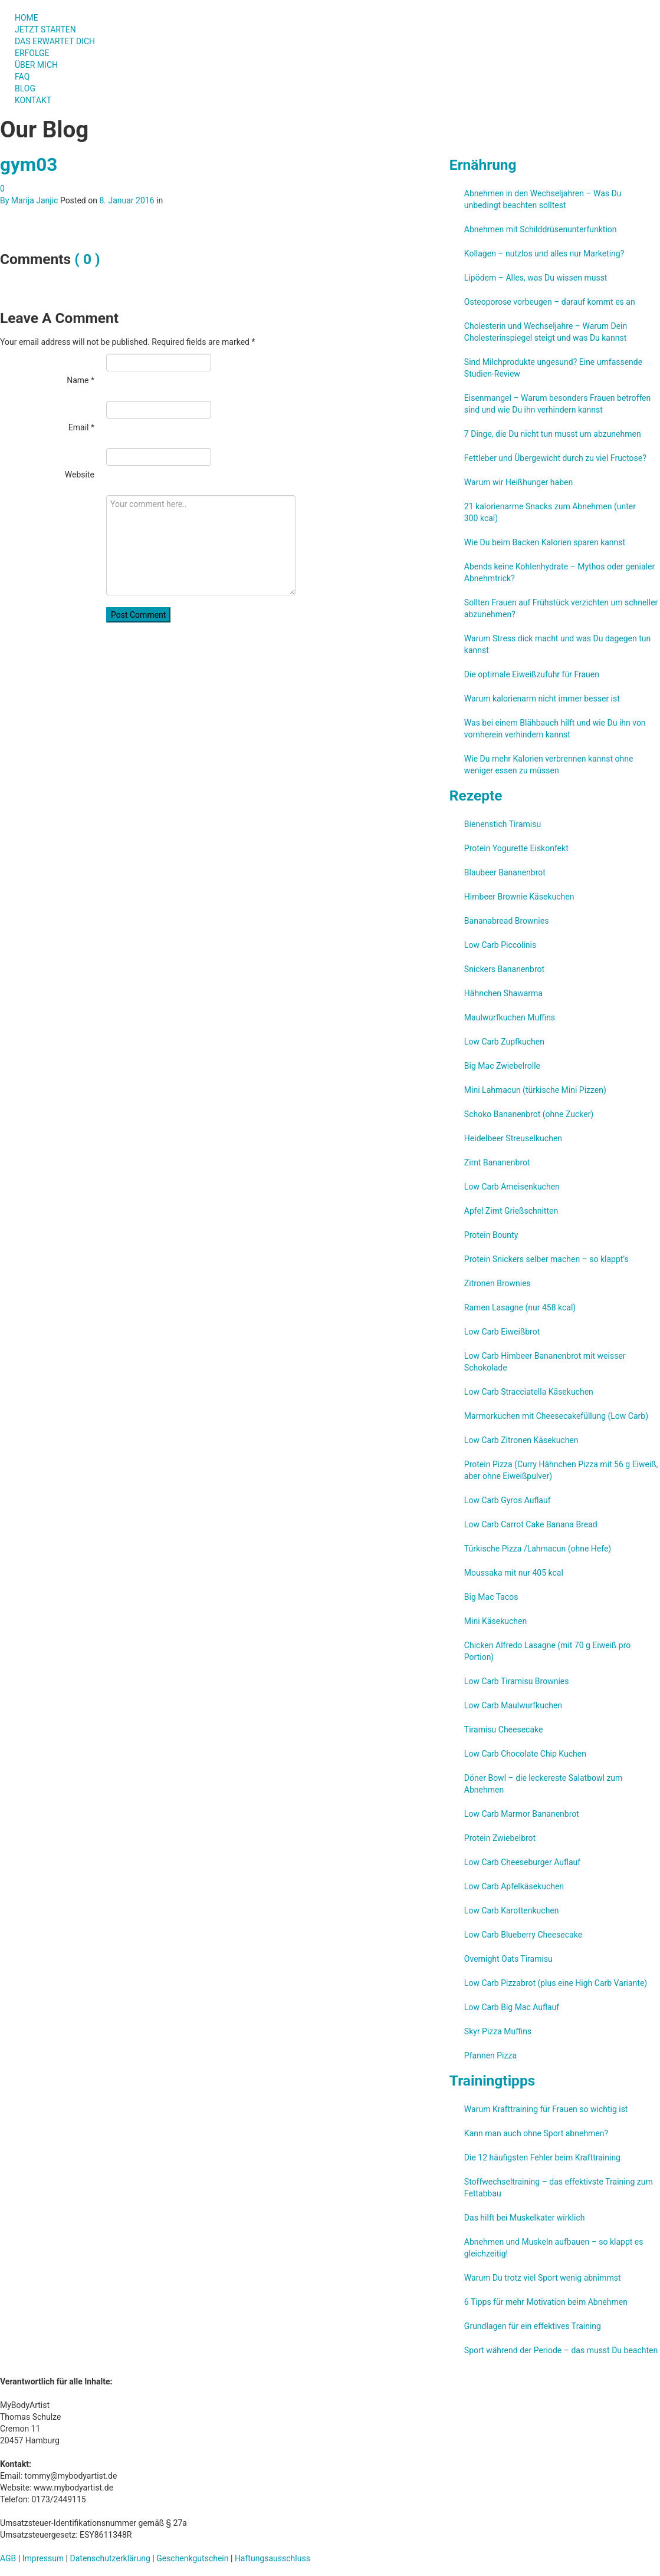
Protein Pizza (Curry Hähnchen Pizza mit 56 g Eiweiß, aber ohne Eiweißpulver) (561, 1470)
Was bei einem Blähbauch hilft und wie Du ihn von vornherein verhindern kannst (555, 728)
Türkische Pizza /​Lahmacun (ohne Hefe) (537, 1548)
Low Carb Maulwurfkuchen (513, 1705)
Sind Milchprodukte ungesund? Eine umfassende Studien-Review (553, 367)
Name (80, 380)
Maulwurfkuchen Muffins (509, 1017)
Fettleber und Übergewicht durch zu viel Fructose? (555, 458)
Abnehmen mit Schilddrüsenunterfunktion (540, 229)
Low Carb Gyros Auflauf (507, 1500)
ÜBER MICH (36, 65)
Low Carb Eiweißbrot (502, 1331)
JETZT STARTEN (45, 29)
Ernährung (483, 164)
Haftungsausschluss (272, 2558)
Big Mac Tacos (491, 1597)
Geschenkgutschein (192, 2558)
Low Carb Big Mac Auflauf (511, 2007)
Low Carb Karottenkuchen (511, 1910)
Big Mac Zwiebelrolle (502, 1065)
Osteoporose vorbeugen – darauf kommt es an (549, 302)
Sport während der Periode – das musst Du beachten (561, 2350)
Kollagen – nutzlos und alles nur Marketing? (544, 253)
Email (81, 427)
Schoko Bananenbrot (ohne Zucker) (528, 1114)
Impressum (43, 2558)
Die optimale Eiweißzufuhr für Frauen (531, 674)
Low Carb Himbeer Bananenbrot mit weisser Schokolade (545, 1361)
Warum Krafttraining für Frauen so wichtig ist (546, 2109)
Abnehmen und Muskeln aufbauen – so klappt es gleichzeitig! (553, 2247)
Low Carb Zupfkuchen (504, 1041)
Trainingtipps (492, 2080)
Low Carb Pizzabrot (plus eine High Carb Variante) (555, 1983)
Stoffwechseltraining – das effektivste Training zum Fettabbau (558, 2187)
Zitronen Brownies (497, 1283)
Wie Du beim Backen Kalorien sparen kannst (544, 542)
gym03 (28, 165)
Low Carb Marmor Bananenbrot (521, 1814)
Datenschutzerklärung (110, 2558)
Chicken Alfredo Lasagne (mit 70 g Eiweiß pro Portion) (547, 1651)
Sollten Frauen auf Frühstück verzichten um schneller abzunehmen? (561, 608)
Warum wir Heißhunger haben (518, 482)
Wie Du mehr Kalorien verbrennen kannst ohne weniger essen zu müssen (548, 764)
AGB (8, 2558)
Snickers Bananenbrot (504, 969)
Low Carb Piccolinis (500, 945)
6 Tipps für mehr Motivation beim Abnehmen (546, 2302)
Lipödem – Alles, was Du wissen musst (536, 277)
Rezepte (476, 795)
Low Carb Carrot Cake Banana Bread (530, 1524)
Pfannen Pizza (490, 2055)
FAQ (22, 76)
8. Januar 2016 (126, 200)
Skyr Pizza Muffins (497, 2031)
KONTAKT (33, 100)
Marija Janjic (34, 200)
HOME (26, 17)
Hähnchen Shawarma (503, 993)
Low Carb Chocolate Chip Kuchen (525, 1753)
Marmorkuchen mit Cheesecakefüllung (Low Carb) (556, 1416)
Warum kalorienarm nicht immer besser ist (542, 698)
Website (79, 474)
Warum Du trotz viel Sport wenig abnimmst (542, 2277)
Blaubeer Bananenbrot (505, 872)
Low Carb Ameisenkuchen (512, 1186)
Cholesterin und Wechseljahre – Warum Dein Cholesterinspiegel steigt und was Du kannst (545, 331)
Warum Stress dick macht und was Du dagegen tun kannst (557, 644)
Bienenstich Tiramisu (502, 824)
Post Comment (138, 615)
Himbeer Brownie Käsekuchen (519, 896)
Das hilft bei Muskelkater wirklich (524, 2217)
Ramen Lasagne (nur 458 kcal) (520, 1307)
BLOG (25, 88)
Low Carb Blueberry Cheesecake (523, 1934)
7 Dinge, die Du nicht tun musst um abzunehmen (552, 434)
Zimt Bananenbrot (497, 1162)
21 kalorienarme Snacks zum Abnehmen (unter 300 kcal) (550, 512)
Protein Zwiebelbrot (500, 1838)
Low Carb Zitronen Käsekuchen (521, 1440)
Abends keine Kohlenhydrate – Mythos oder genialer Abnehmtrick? (559, 572)
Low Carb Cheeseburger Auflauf (522, 1862)
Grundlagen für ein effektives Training (532, 2326)
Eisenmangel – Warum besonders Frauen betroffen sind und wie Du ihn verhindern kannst (557, 403)
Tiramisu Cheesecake (503, 1729)
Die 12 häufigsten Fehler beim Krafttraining (542, 2157)
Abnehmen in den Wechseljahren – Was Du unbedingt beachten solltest (543, 199)
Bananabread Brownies (506, 920)
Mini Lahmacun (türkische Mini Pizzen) (535, 1090)
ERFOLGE (32, 53)
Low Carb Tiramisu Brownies (516, 1681)
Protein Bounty (491, 1235)
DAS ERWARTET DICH (60, 41)
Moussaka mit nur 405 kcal (513, 1572)
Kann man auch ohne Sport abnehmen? (536, 2133)
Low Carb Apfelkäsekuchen (514, 1886)
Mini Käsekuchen (495, 1621)
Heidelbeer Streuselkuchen (513, 1138)
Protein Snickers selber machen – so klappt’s (546, 1259)
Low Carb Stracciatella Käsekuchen (528, 1391)
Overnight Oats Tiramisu (508, 1959)
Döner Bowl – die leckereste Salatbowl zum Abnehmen (543, 1783)
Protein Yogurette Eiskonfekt (516, 848)
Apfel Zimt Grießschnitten (511, 1210)
